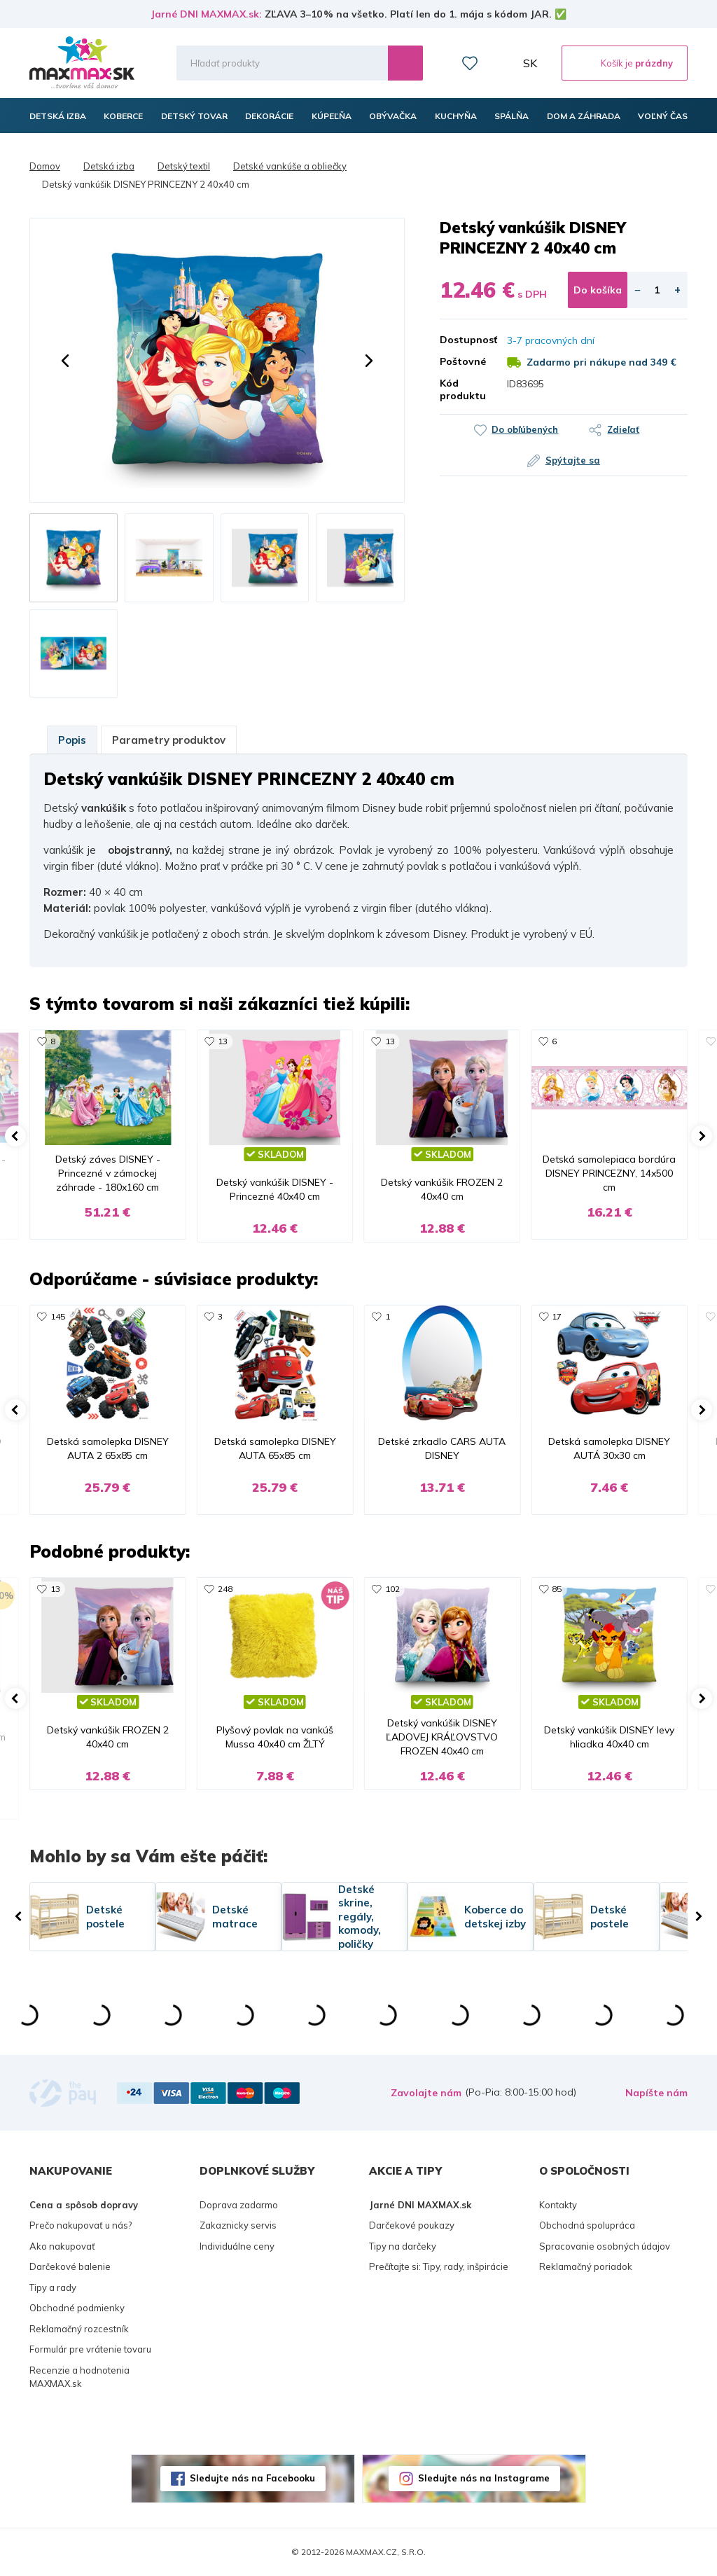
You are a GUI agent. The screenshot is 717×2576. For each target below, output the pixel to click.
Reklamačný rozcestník (79, 2328)
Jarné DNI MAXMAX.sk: (206, 14)
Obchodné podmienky (77, 2307)
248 (225, 1589)
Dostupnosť (463, 339)
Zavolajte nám (426, 2092)
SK (530, 63)
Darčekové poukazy (411, 2225)
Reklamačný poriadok (585, 2266)
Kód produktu (463, 389)
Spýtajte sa (572, 460)
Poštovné (463, 361)
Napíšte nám (656, 2092)
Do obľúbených (525, 429)
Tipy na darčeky (402, 2246)
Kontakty (558, 2204)
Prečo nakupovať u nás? (80, 2225)
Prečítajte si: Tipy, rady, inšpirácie (438, 2266)
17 (557, 1316)
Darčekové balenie (70, 2266)
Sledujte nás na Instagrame (484, 2478)
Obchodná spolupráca (587, 2225)
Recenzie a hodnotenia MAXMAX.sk (79, 2377)
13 (223, 1041)
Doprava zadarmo (239, 2204)
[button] (65, 360)
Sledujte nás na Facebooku (252, 2478)
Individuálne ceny (237, 2246)
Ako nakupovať (62, 2246)
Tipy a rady (52, 2287)
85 (557, 1589)
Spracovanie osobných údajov (604, 2246)
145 (57, 1316)
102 (392, 1589)
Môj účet (501, 63)
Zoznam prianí (470, 63)
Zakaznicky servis (238, 2225)
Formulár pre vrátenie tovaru (90, 2349)
